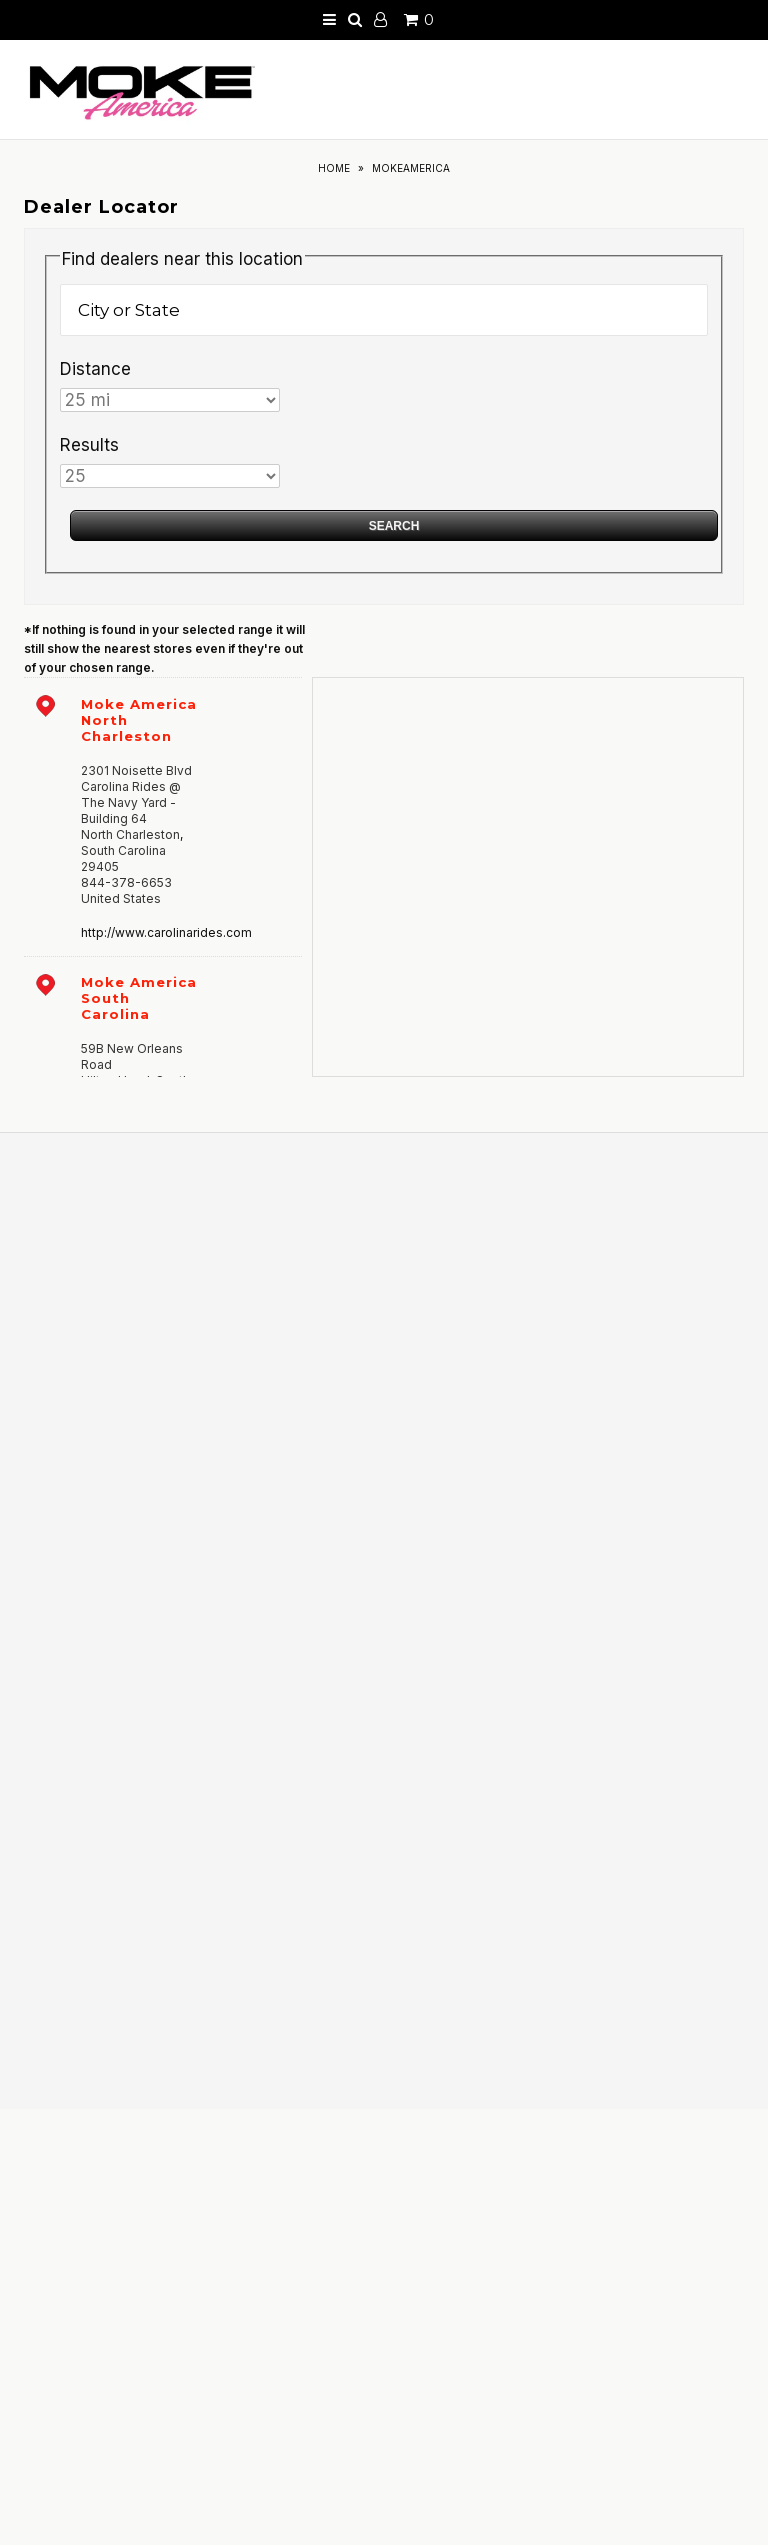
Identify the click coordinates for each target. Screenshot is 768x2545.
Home (334, 168)
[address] (163, 816)
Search (394, 526)
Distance (95, 369)
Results (89, 445)
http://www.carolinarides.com (166, 932)
